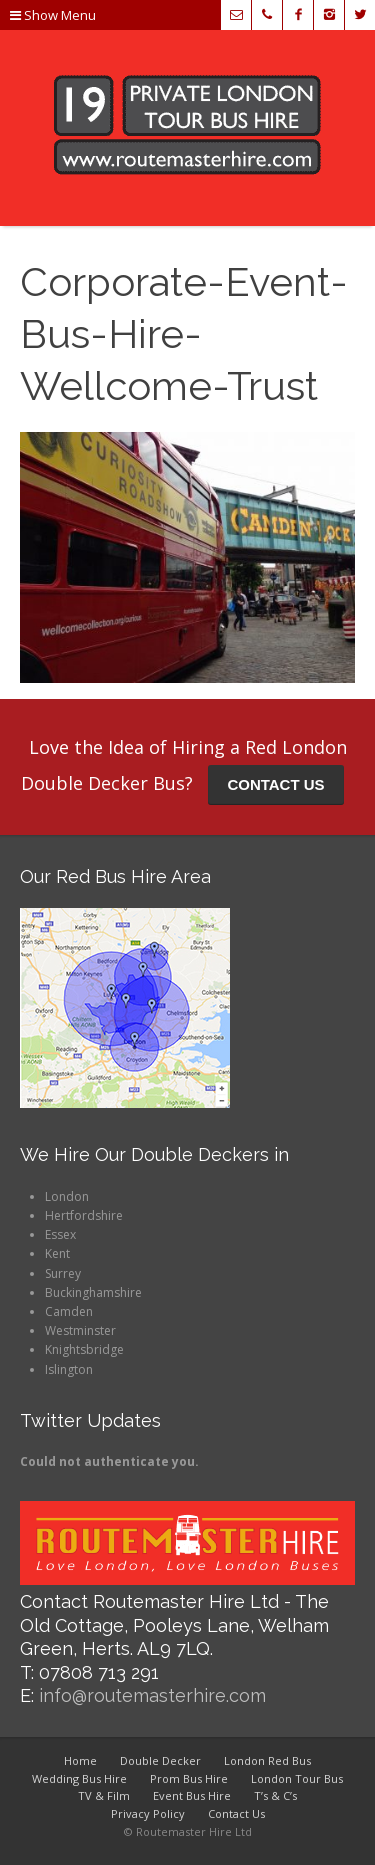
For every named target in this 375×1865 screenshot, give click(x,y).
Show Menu (53, 15)
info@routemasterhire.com (152, 1695)
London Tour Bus (297, 1778)
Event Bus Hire (192, 1795)
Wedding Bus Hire (79, 1778)
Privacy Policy (148, 1813)
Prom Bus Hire (189, 1778)
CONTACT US (275, 784)
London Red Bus (267, 1760)
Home (80, 1760)
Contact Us (236, 1813)
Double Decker (160, 1760)
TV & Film (104, 1795)
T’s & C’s (275, 1795)
